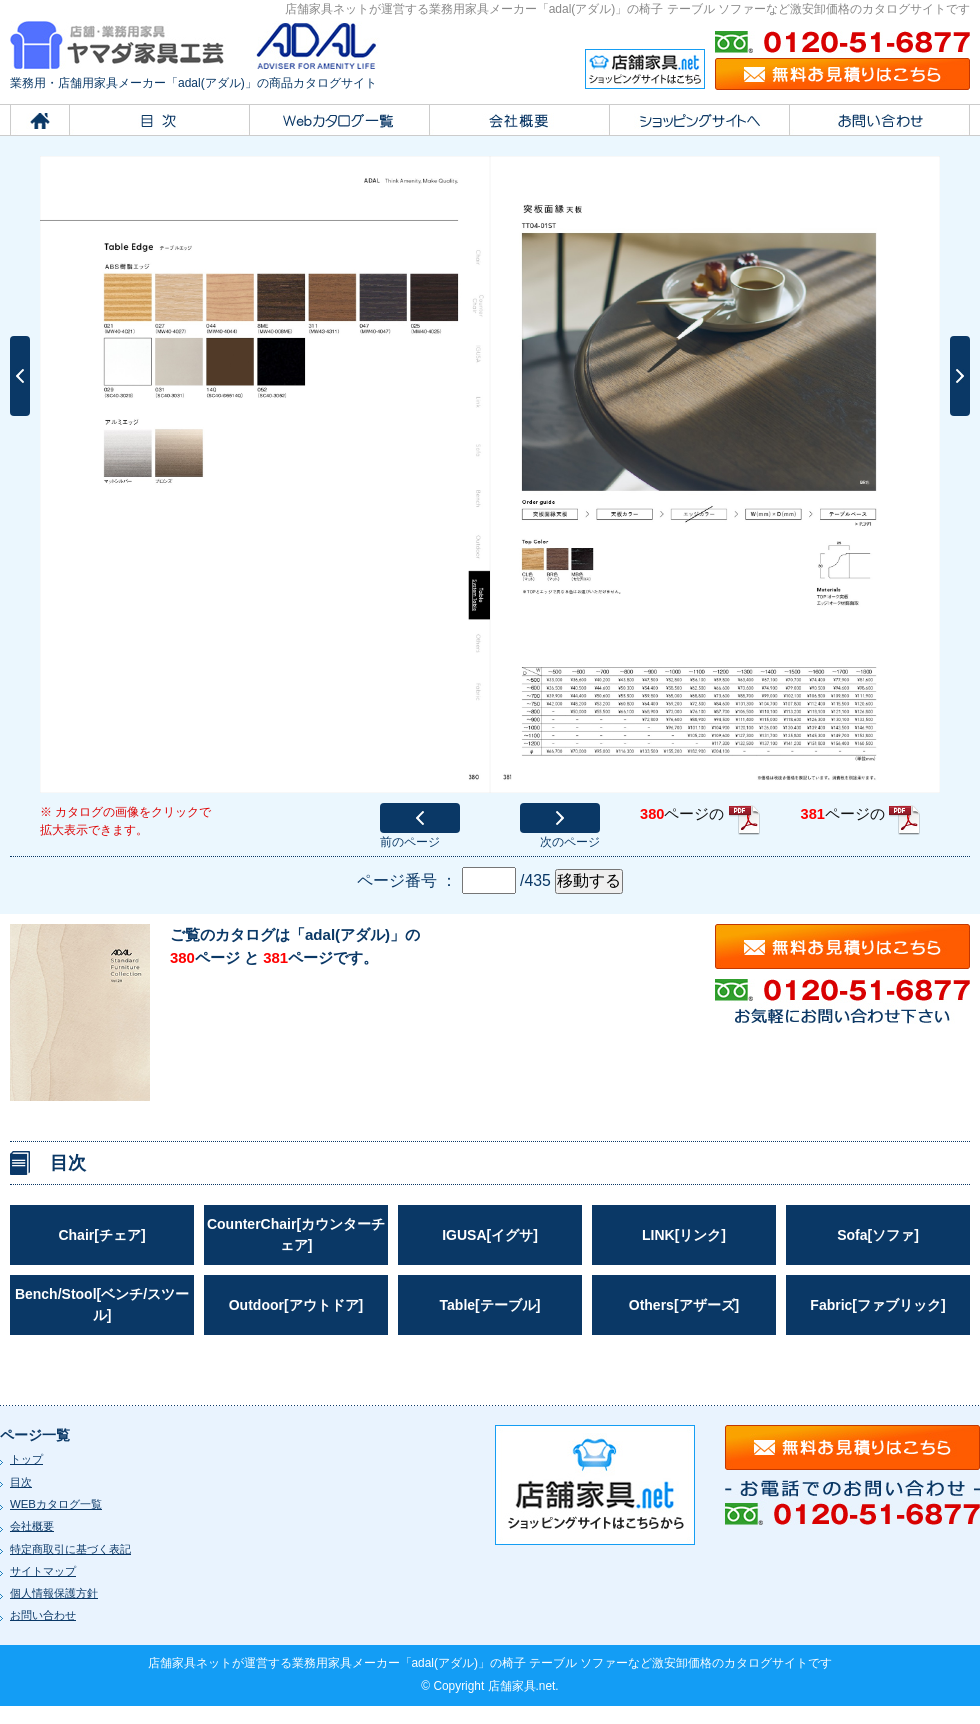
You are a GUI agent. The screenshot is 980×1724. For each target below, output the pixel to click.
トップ (26, 1459)
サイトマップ (43, 1571)
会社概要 (32, 1526)
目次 (21, 1482)
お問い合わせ (43, 1615)
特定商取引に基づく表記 (70, 1549)
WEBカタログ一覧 (56, 1504)
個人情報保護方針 (54, 1593)
